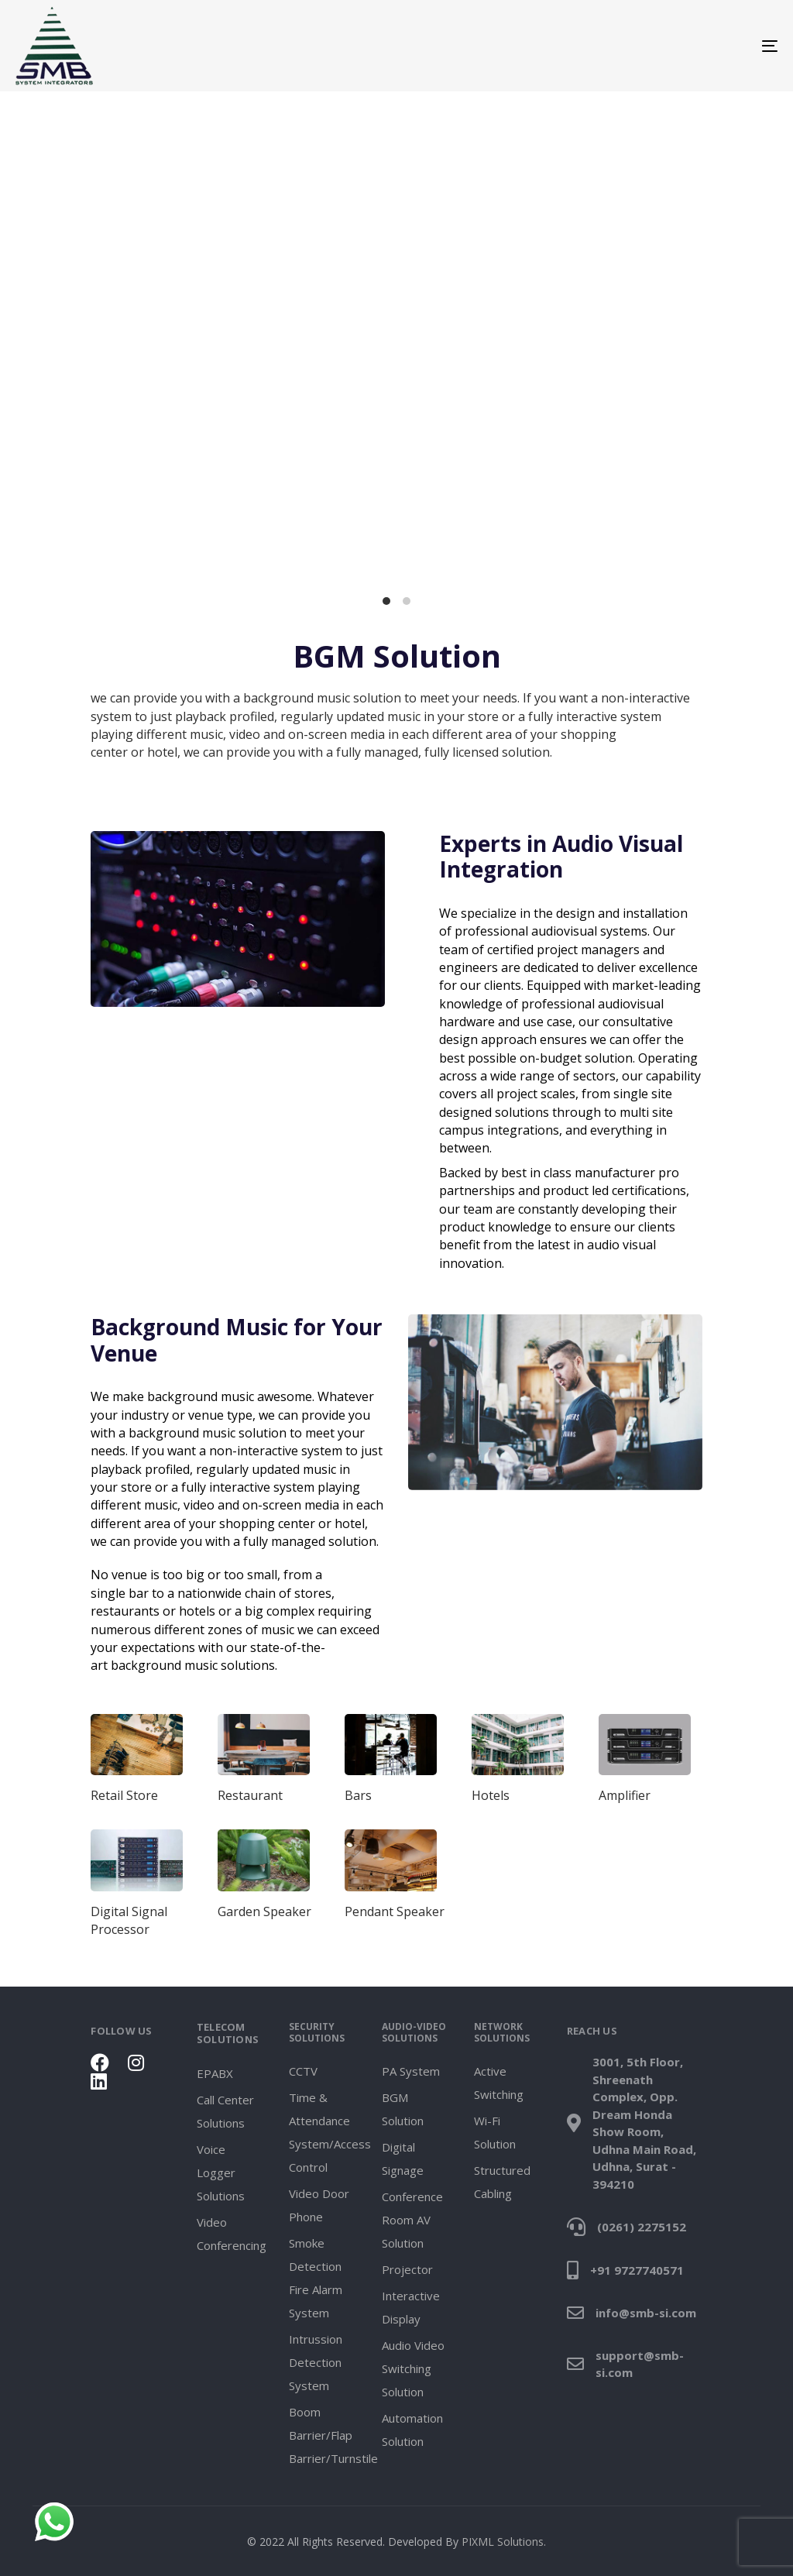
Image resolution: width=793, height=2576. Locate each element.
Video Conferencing (231, 2233)
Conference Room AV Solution (412, 2220)
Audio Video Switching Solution (413, 2368)
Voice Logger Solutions (221, 2172)
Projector (407, 2269)
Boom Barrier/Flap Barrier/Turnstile (323, 2435)
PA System (411, 2071)
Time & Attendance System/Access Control (323, 2132)
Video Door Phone (319, 2205)
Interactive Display (411, 2307)
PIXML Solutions (503, 2541)
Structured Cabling (502, 2181)
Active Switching (499, 2082)
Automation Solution (412, 2429)
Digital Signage (403, 2158)
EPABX (215, 2073)
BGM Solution (403, 2109)
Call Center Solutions (225, 2111)
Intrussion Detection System (315, 2362)
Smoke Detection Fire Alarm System (315, 2277)
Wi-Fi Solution (495, 2132)
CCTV (303, 2071)
